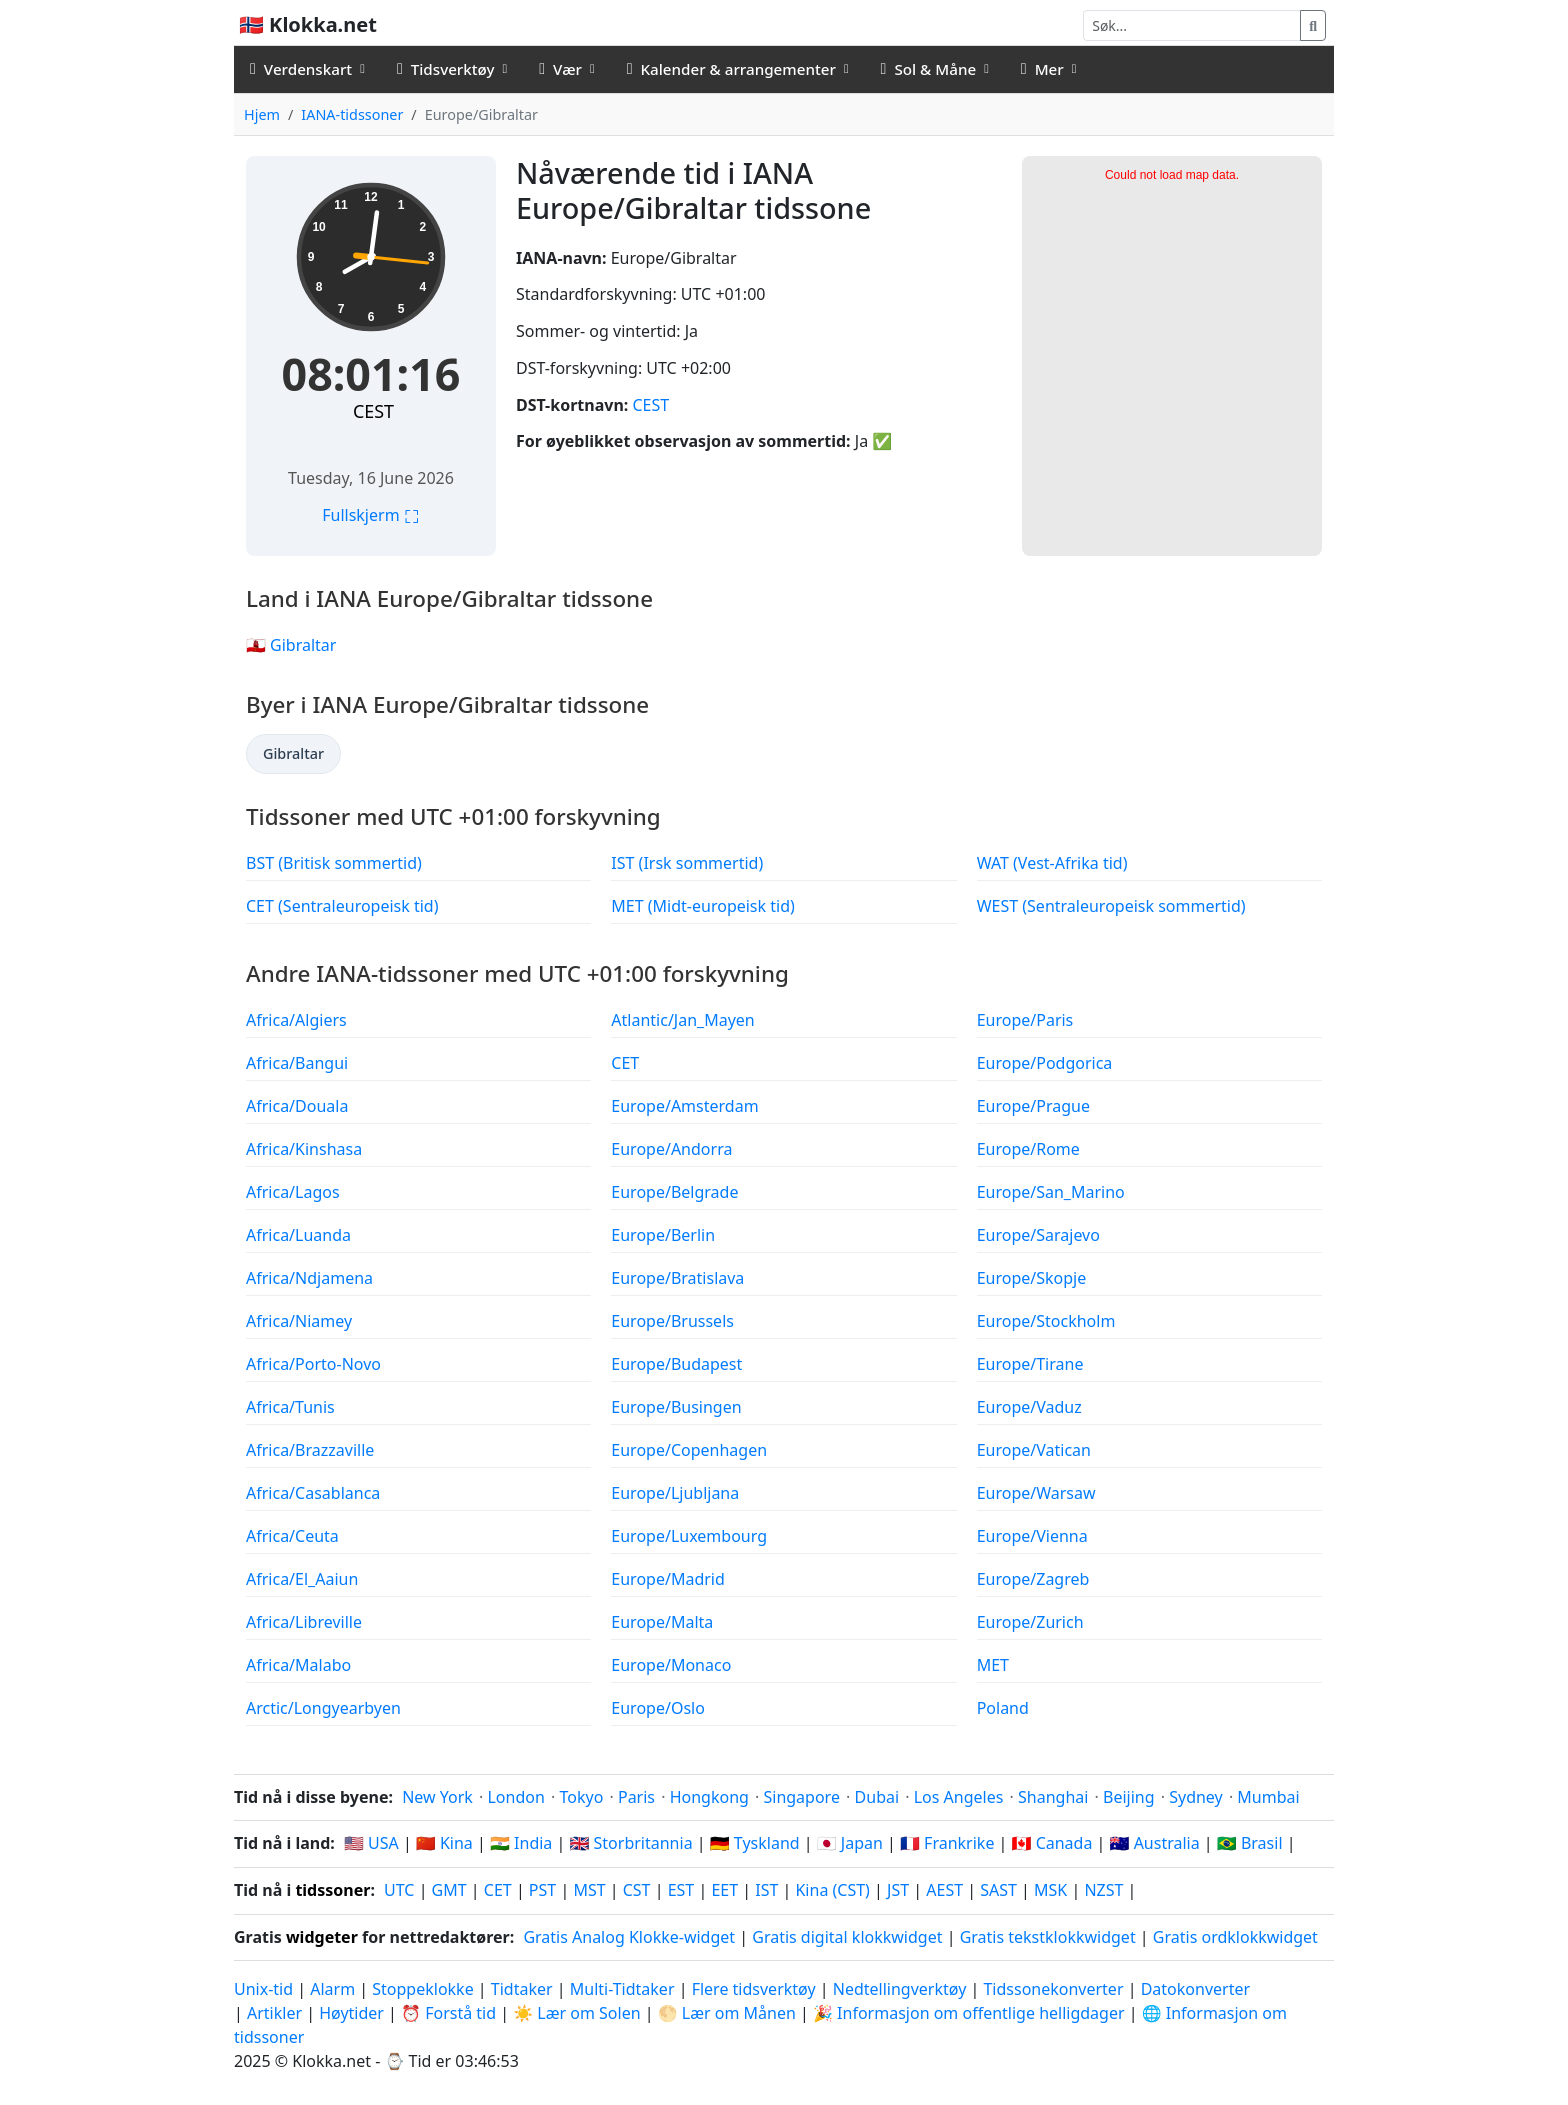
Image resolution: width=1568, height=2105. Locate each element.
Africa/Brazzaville (310, 1450)
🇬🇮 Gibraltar (291, 645)
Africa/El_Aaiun (302, 1579)
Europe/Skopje (1032, 1278)
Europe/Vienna (1032, 1536)
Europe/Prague (1033, 1106)
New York (437, 1797)
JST (898, 1890)
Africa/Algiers (296, 1020)
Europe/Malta (662, 1622)
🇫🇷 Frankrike (947, 1843)
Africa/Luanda (298, 1235)
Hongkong (709, 1797)
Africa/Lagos (293, 1192)
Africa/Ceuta (292, 1536)
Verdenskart (301, 69)
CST (637, 1890)
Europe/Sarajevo (1038, 1235)
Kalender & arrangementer (731, 69)
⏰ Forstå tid (448, 2013)
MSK (1050, 1890)
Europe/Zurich (1030, 1622)
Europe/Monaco (671, 1665)
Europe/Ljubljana (675, 1493)
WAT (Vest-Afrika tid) (1052, 863)
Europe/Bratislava (677, 1278)
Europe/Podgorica (1045, 1063)
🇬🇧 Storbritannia (630, 1843)
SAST (998, 1890)
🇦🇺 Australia (1155, 1843)
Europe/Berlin (663, 1235)
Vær (560, 69)
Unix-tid (263, 1989)
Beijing (1129, 1797)
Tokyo (581, 1797)
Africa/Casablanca (313, 1493)
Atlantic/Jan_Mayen (682, 1020)
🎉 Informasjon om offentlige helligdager (969, 2013)
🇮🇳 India (521, 1843)
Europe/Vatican (1034, 1450)
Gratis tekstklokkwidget (1048, 1937)
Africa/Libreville (304, 1622)
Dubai (877, 1797)
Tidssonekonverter (1055, 1989)
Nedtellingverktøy (902, 1989)
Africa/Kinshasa (304, 1149)
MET (993, 1665)
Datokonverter (1195, 1989)
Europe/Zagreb (1033, 1579)
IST (766, 1890)
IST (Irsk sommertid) (687, 863)
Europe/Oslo (658, 1708)
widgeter (322, 1937)
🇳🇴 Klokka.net (308, 24)
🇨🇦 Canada (1052, 1843)
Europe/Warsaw (1036, 1493)
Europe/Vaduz (1029, 1407)
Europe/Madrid (667, 1579)
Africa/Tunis (290, 1407)
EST (681, 1890)
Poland (1003, 1708)
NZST (1103, 1890)
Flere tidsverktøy (756, 1989)
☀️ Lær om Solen (576, 2013)
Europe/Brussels (672, 1321)
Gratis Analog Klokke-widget (629, 1937)
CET (625, 1063)
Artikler (274, 2013)
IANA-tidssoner (352, 114)
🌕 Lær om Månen (727, 2013)
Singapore (801, 1797)
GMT (449, 1890)
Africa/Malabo (298, 1665)
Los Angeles (959, 1797)
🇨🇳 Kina (444, 1843)
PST (542, 1890)
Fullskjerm (371, 515)
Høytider (351, 2013)
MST (589, 1890)
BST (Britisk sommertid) (334, 863)
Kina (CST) (832, 1890)
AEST (944, 1890)
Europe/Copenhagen (689, 1450)
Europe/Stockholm (1046, 1321)
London (515, 1797)
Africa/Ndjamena (309, 1278)
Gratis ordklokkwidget (1235, 1937)
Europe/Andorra (671, 1149)
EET (724, 1890)
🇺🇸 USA (371, 1843)
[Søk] (1192, 25)
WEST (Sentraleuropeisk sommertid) (1111, 906)
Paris (636, 1797)
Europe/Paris (1025, 1020)
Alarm (332, 1989)
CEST (373, 411)
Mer (1042, 69)
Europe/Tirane (1030, 1364)
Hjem (262, 114)
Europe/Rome (1028, 1149)
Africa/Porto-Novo (313, 1364)
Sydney (1196, 1797)
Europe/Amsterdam (684, 1106)
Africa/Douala (297, 1106)
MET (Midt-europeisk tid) (702, 906)
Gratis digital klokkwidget (847, 1937)
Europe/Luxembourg (689, 1536)
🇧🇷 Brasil (1250, 1843)
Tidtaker (522, 1989)
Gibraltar (293, 753)
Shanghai (1053, 1797)
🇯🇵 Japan (850, 1843)
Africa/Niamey (299, 1321)
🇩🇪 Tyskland (755, 1843)
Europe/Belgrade (674, 1192)
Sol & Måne (929, 69)
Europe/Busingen (676, 1407)
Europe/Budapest (676, 1364)
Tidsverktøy (446, 69)
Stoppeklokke (422, 1989)
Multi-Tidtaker (622, 1989)
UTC (399, 1890)
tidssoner (332, 1890)
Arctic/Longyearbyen (323, 1708)
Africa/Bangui (297, 1063)
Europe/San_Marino (1051, 1192)
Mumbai (1268, 1797)
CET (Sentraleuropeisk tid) (342, 906)
